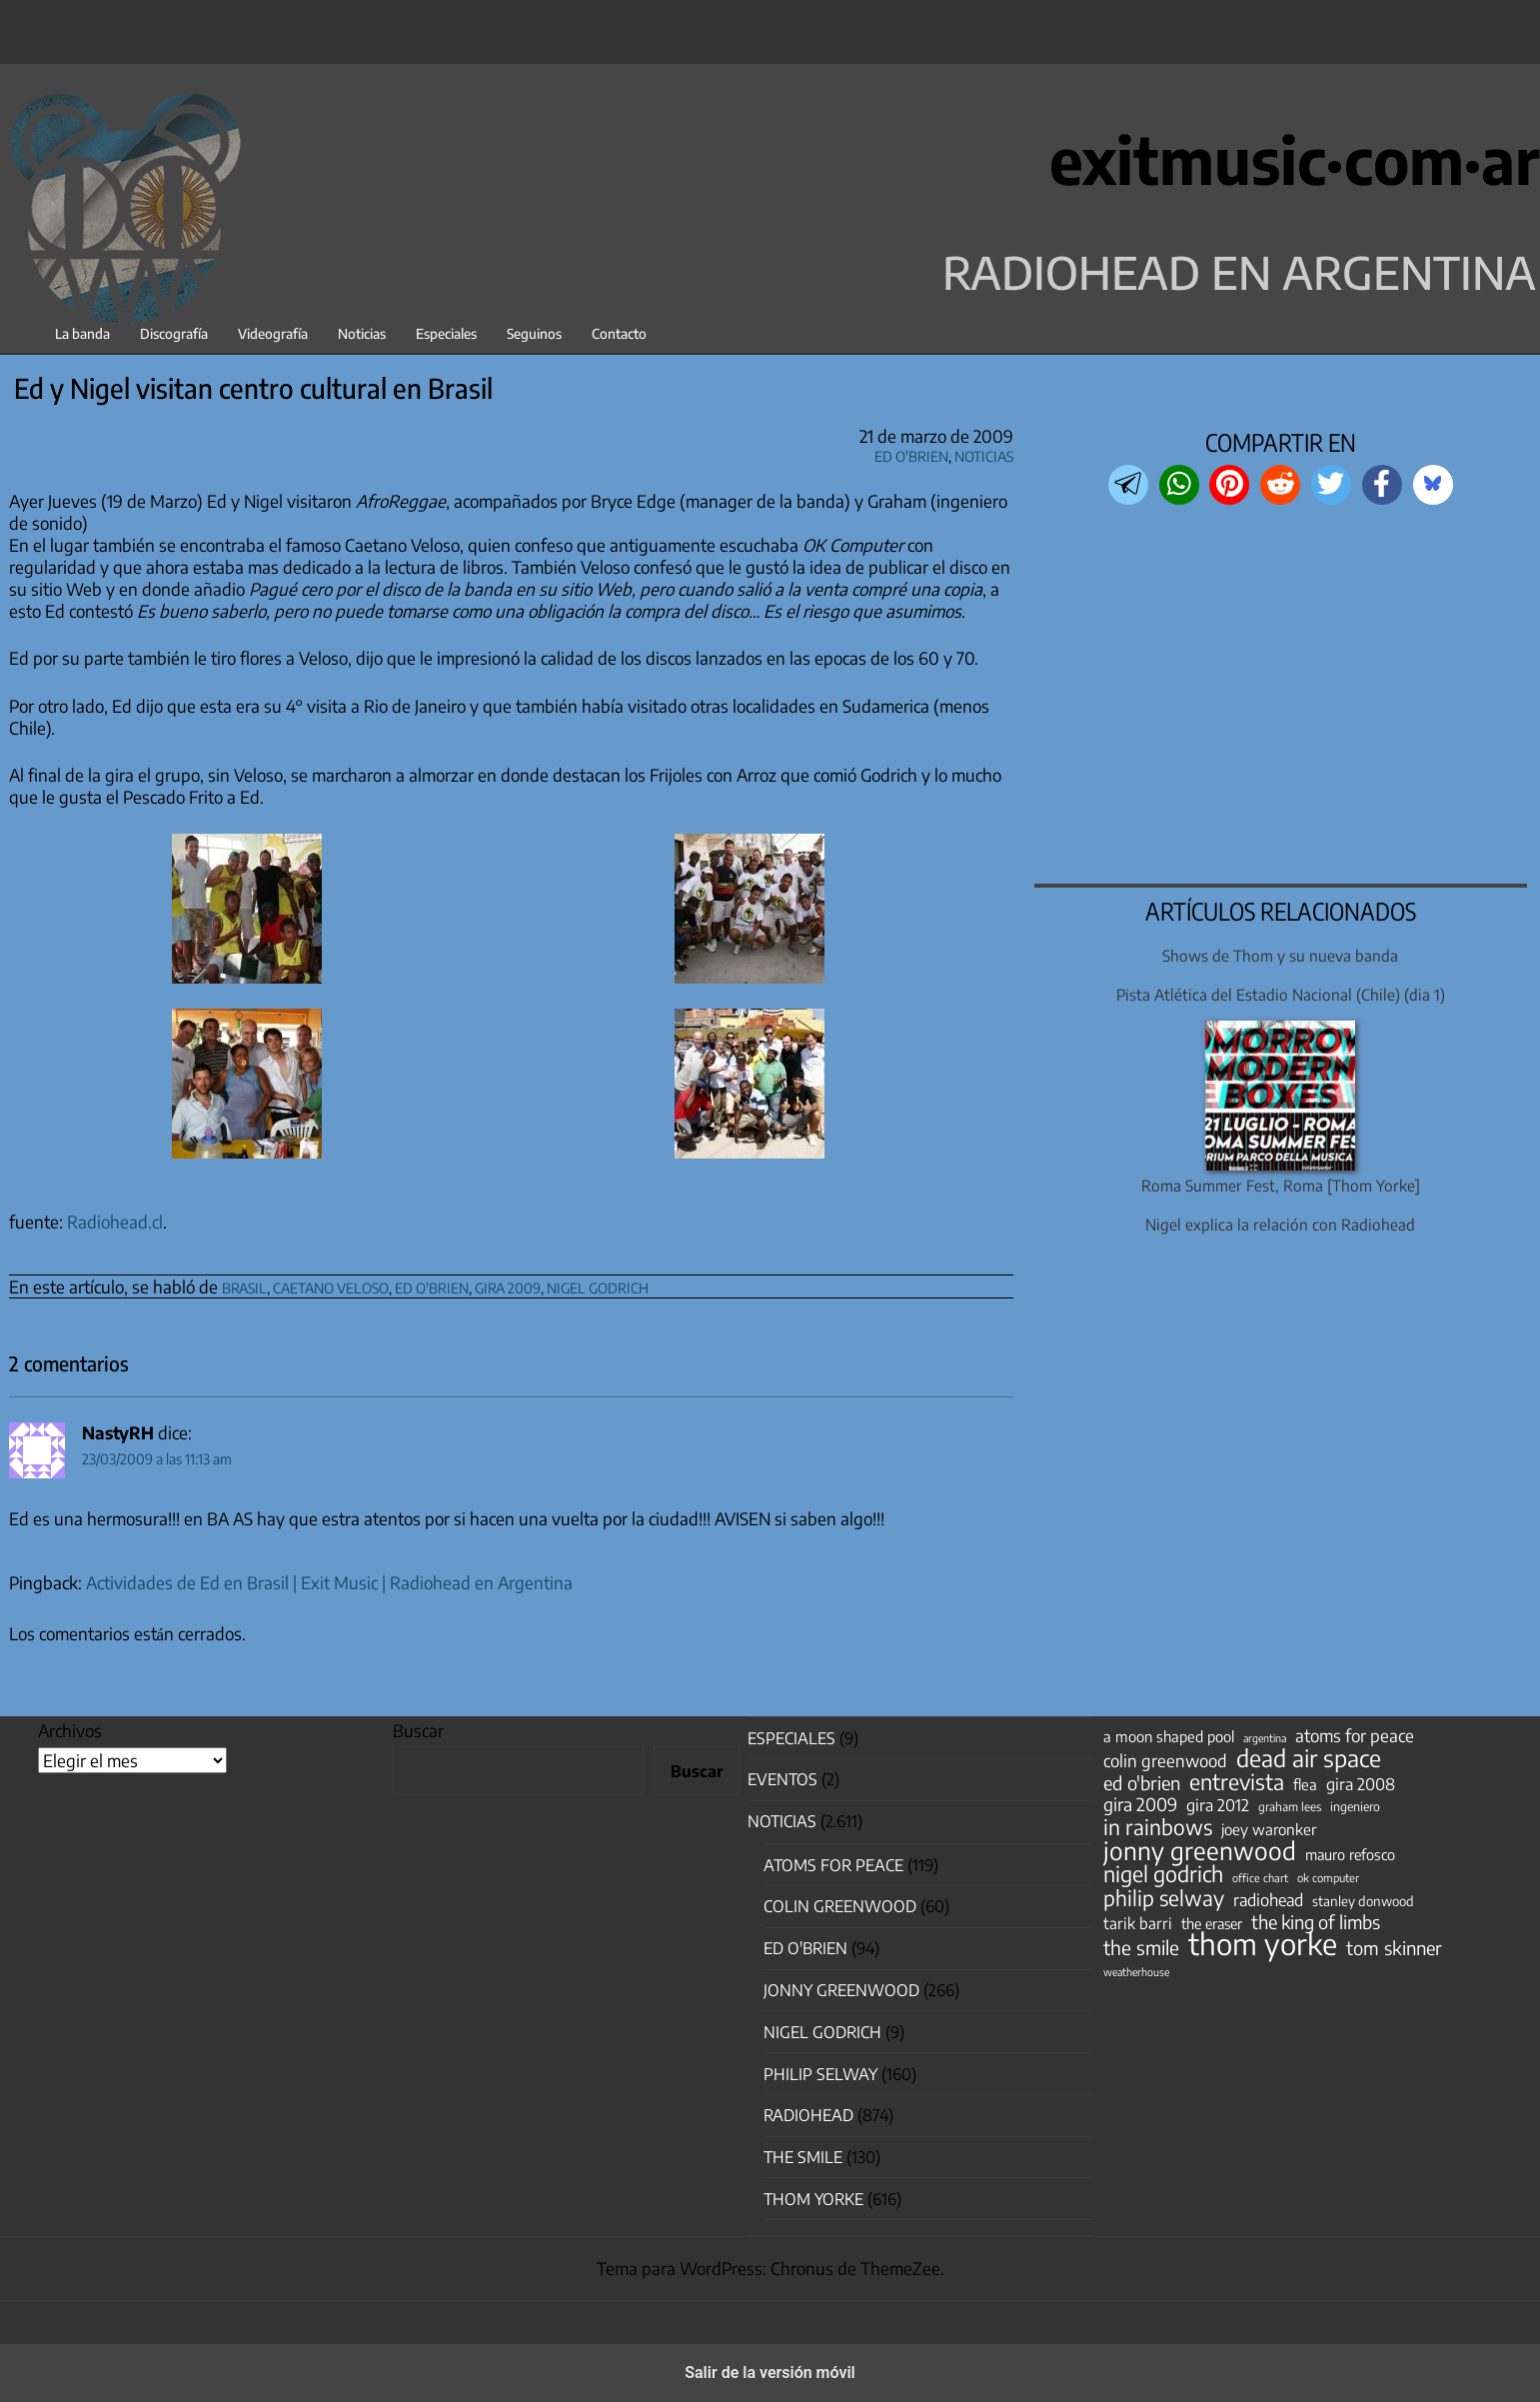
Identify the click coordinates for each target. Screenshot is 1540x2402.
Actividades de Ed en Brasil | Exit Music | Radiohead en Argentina (329, 1582)
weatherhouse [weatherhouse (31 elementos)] (1136, 1971)
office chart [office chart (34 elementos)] (1260, 1877)
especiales (791, 1738)
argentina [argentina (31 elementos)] (1264, 1737)
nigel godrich (598, 1284)
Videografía (273, 333)
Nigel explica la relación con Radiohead (1280, 1223)
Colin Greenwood (840, 1906)
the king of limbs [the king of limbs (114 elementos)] (1315, 1922)
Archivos (70, 1730)
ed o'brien (432, 1284)
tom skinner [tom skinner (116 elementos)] (1394, 1948)
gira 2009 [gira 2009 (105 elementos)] (1140, 1804)
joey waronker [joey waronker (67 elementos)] (1268, 1828)
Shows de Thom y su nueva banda (1280, 955)
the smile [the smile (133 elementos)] (1141, 1947)
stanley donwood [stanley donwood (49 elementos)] (1363, 1900)
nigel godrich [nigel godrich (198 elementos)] (1163, 1874)
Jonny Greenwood (841, 1990)
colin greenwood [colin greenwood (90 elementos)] (1165, 1761)
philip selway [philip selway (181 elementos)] (1163, 1898)
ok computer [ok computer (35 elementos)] (1328, 1877)
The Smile (803, 2157)
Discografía (174, 333)
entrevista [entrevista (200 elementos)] (1236, 1782)
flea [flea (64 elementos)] (1305, 1784)
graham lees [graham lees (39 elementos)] (1289, 1806)
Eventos (782, 1779)
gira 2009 (508, 1284)
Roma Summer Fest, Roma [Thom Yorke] (1280, 1185)
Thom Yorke (813, 2199)
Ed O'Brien (911, 453)
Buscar (418, 1730)
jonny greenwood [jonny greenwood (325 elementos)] (1199, 1850)
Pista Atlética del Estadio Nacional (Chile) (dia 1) (1280, 994)
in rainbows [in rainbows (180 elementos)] (1157, 1827)
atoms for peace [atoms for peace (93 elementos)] (1354, 1735)
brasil (244, 1284)
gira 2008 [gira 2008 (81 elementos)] (1360, 1784)
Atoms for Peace (833, 1865)
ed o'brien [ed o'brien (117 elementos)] (1141, 1783)
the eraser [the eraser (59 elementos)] (1211, 1923)
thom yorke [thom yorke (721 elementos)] (1262, 1943)
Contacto (619, 333)
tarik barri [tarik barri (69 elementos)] (1137, 1922)
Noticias (362, 333)
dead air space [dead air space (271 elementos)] (1308, 1758)
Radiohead (808, 2115)
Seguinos (534, 333)
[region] (1280, 697)
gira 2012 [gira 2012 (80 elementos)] (1217, 1805)
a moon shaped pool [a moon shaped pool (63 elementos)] (1168, 1736)
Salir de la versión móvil (770, 2372)
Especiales (446, 333)
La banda (82, 333)
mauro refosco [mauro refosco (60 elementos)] (1350, 1854)
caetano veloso (331, 1284)
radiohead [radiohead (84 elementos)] (1268, 1900)
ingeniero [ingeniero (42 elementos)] (1355, 1806)
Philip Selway (820, 2074)
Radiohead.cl (115, 1221)
